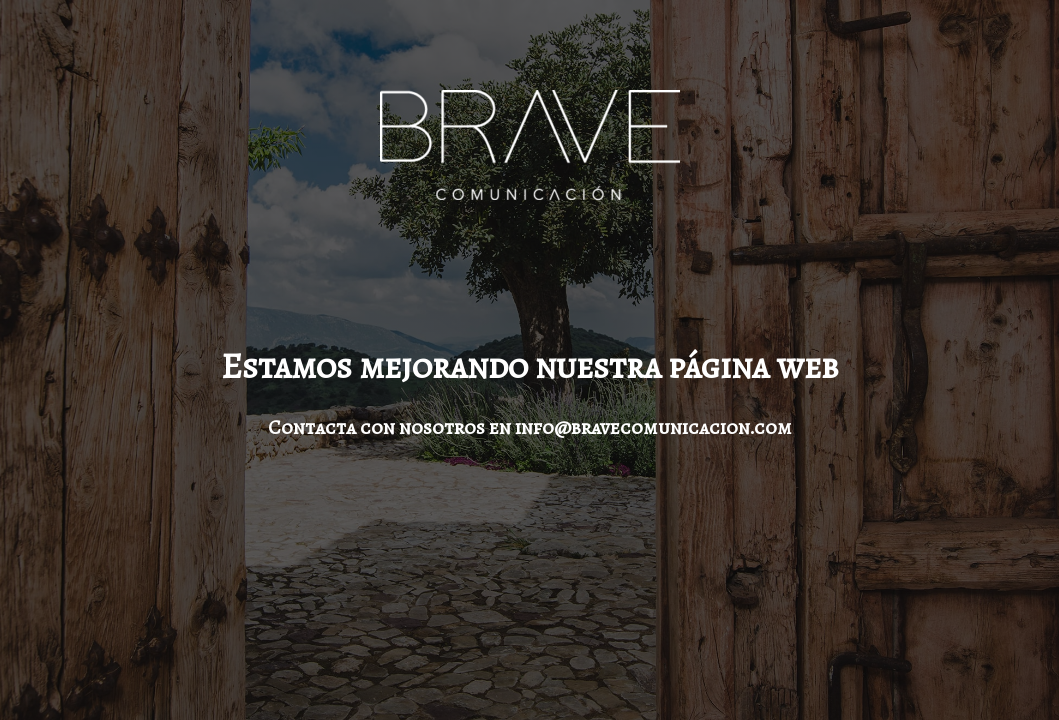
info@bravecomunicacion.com (653, 427)
